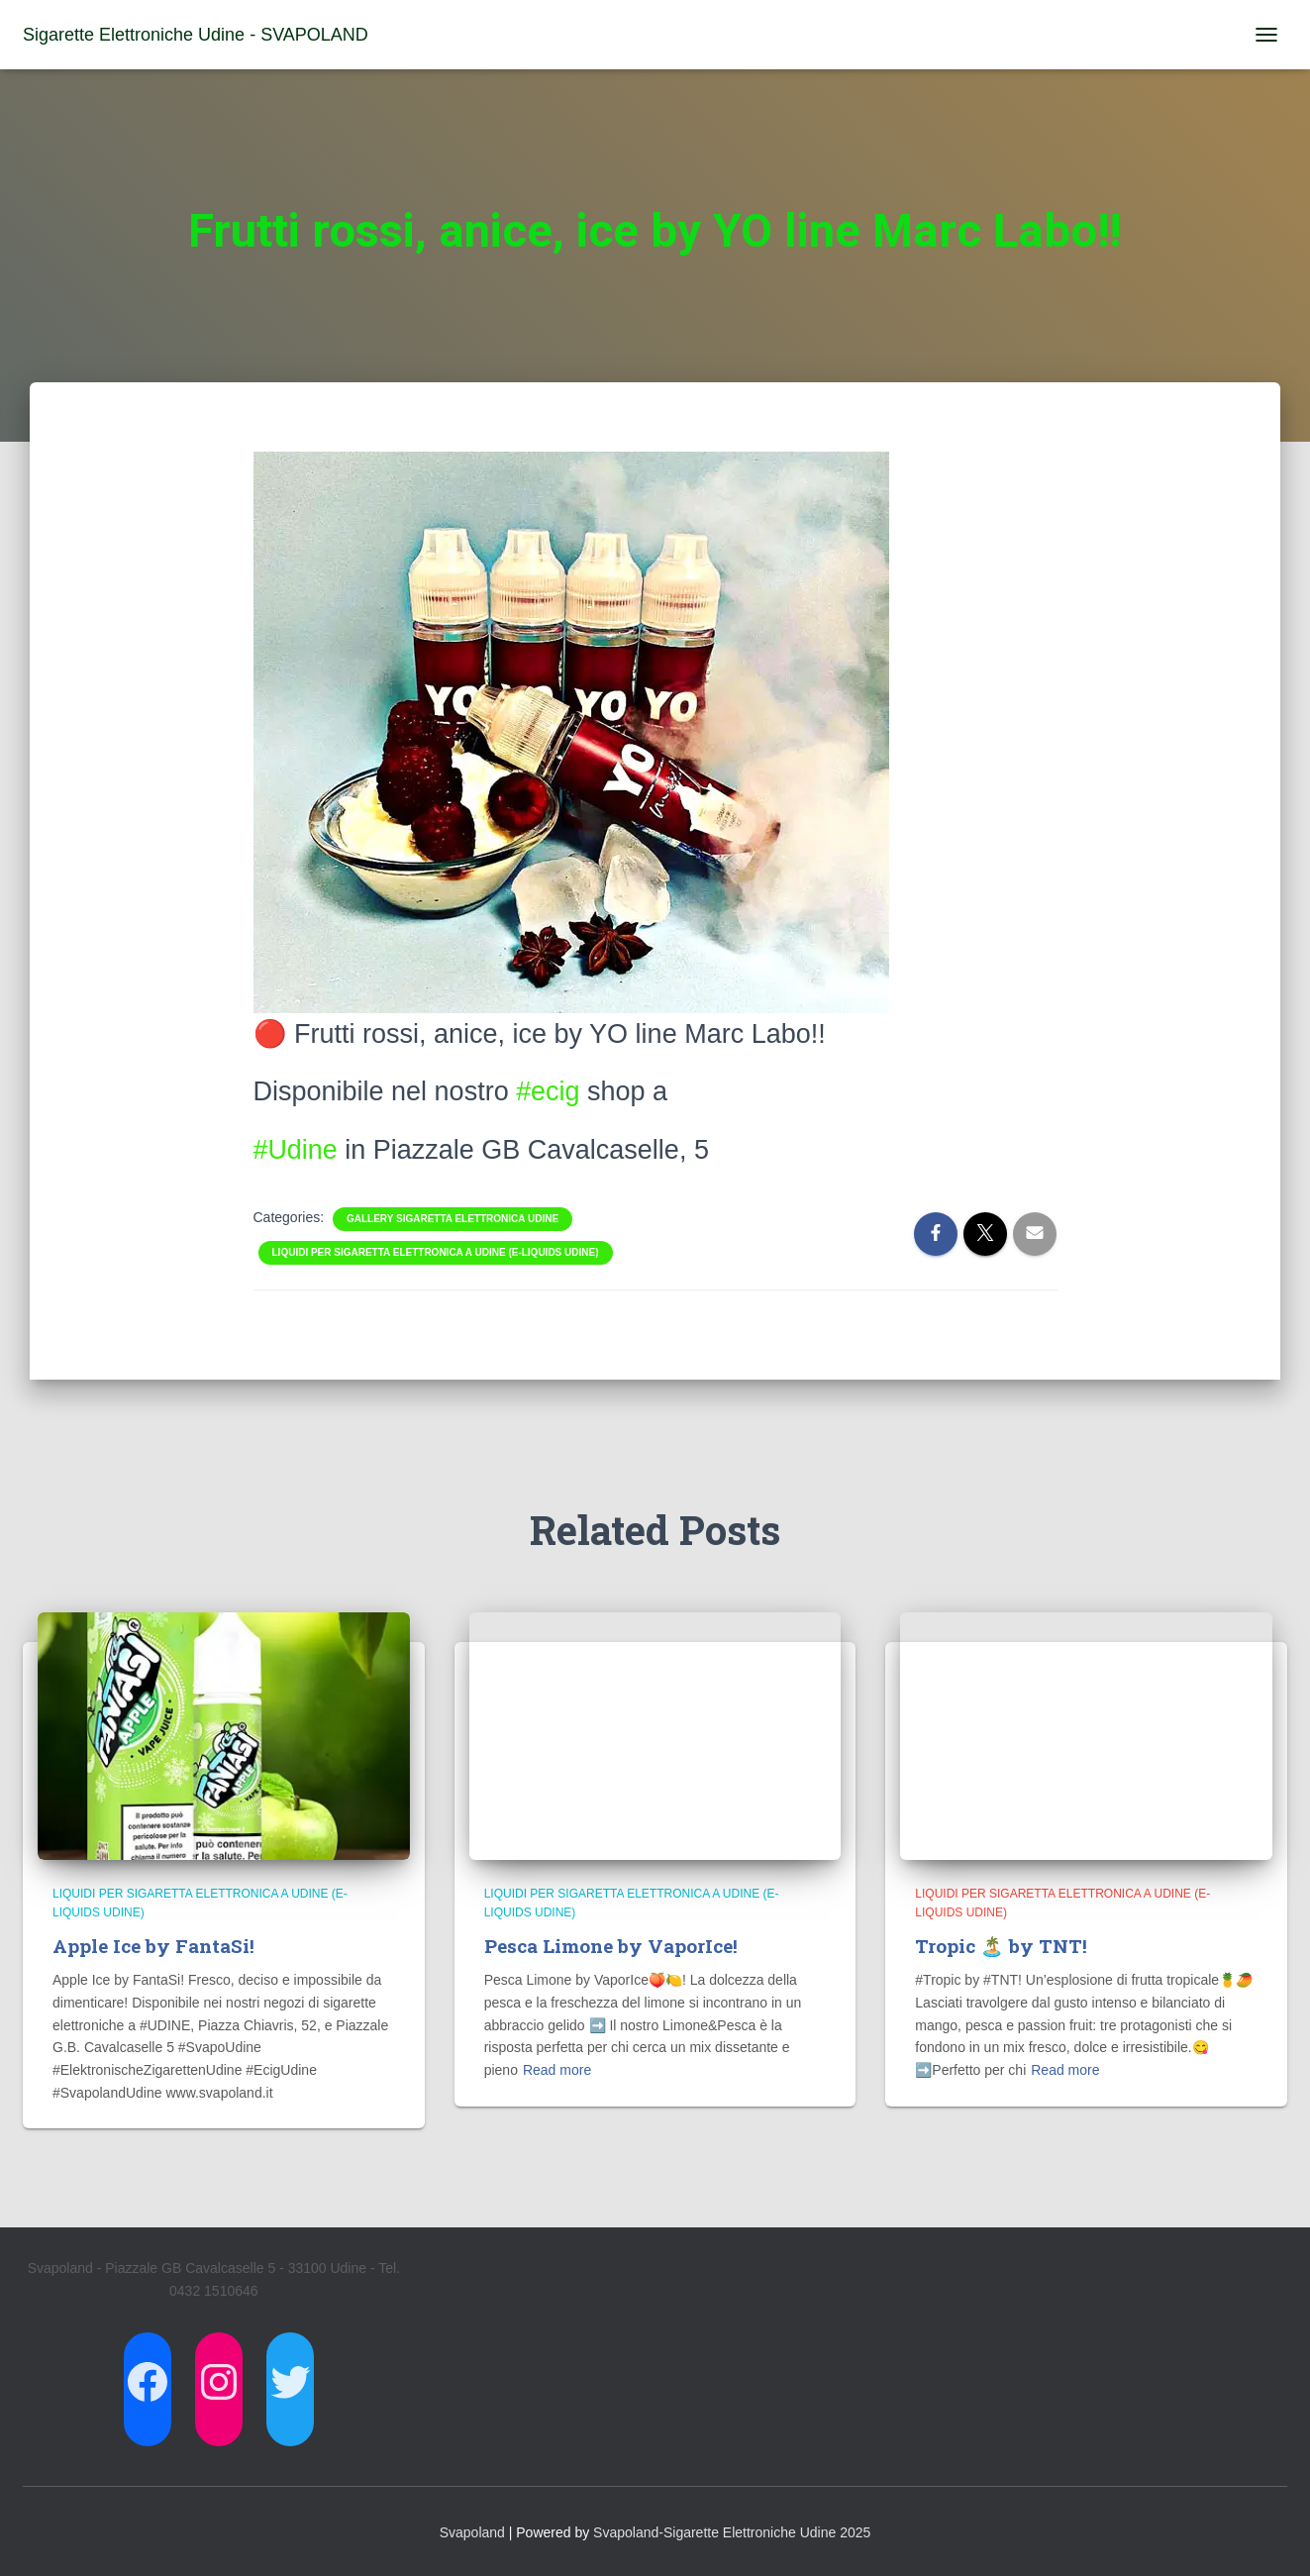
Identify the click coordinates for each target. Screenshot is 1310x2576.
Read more (557, 2070)
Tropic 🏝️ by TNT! (1001, 1945)
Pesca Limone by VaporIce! (611, 1945)
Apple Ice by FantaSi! (153, 1945)
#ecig (548, 1091)
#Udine (296, 1150)
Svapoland (472, 2532)
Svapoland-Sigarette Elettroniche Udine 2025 (731, 2532)
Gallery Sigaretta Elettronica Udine (452, 1218)
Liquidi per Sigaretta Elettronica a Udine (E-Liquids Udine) (435, 1252)
